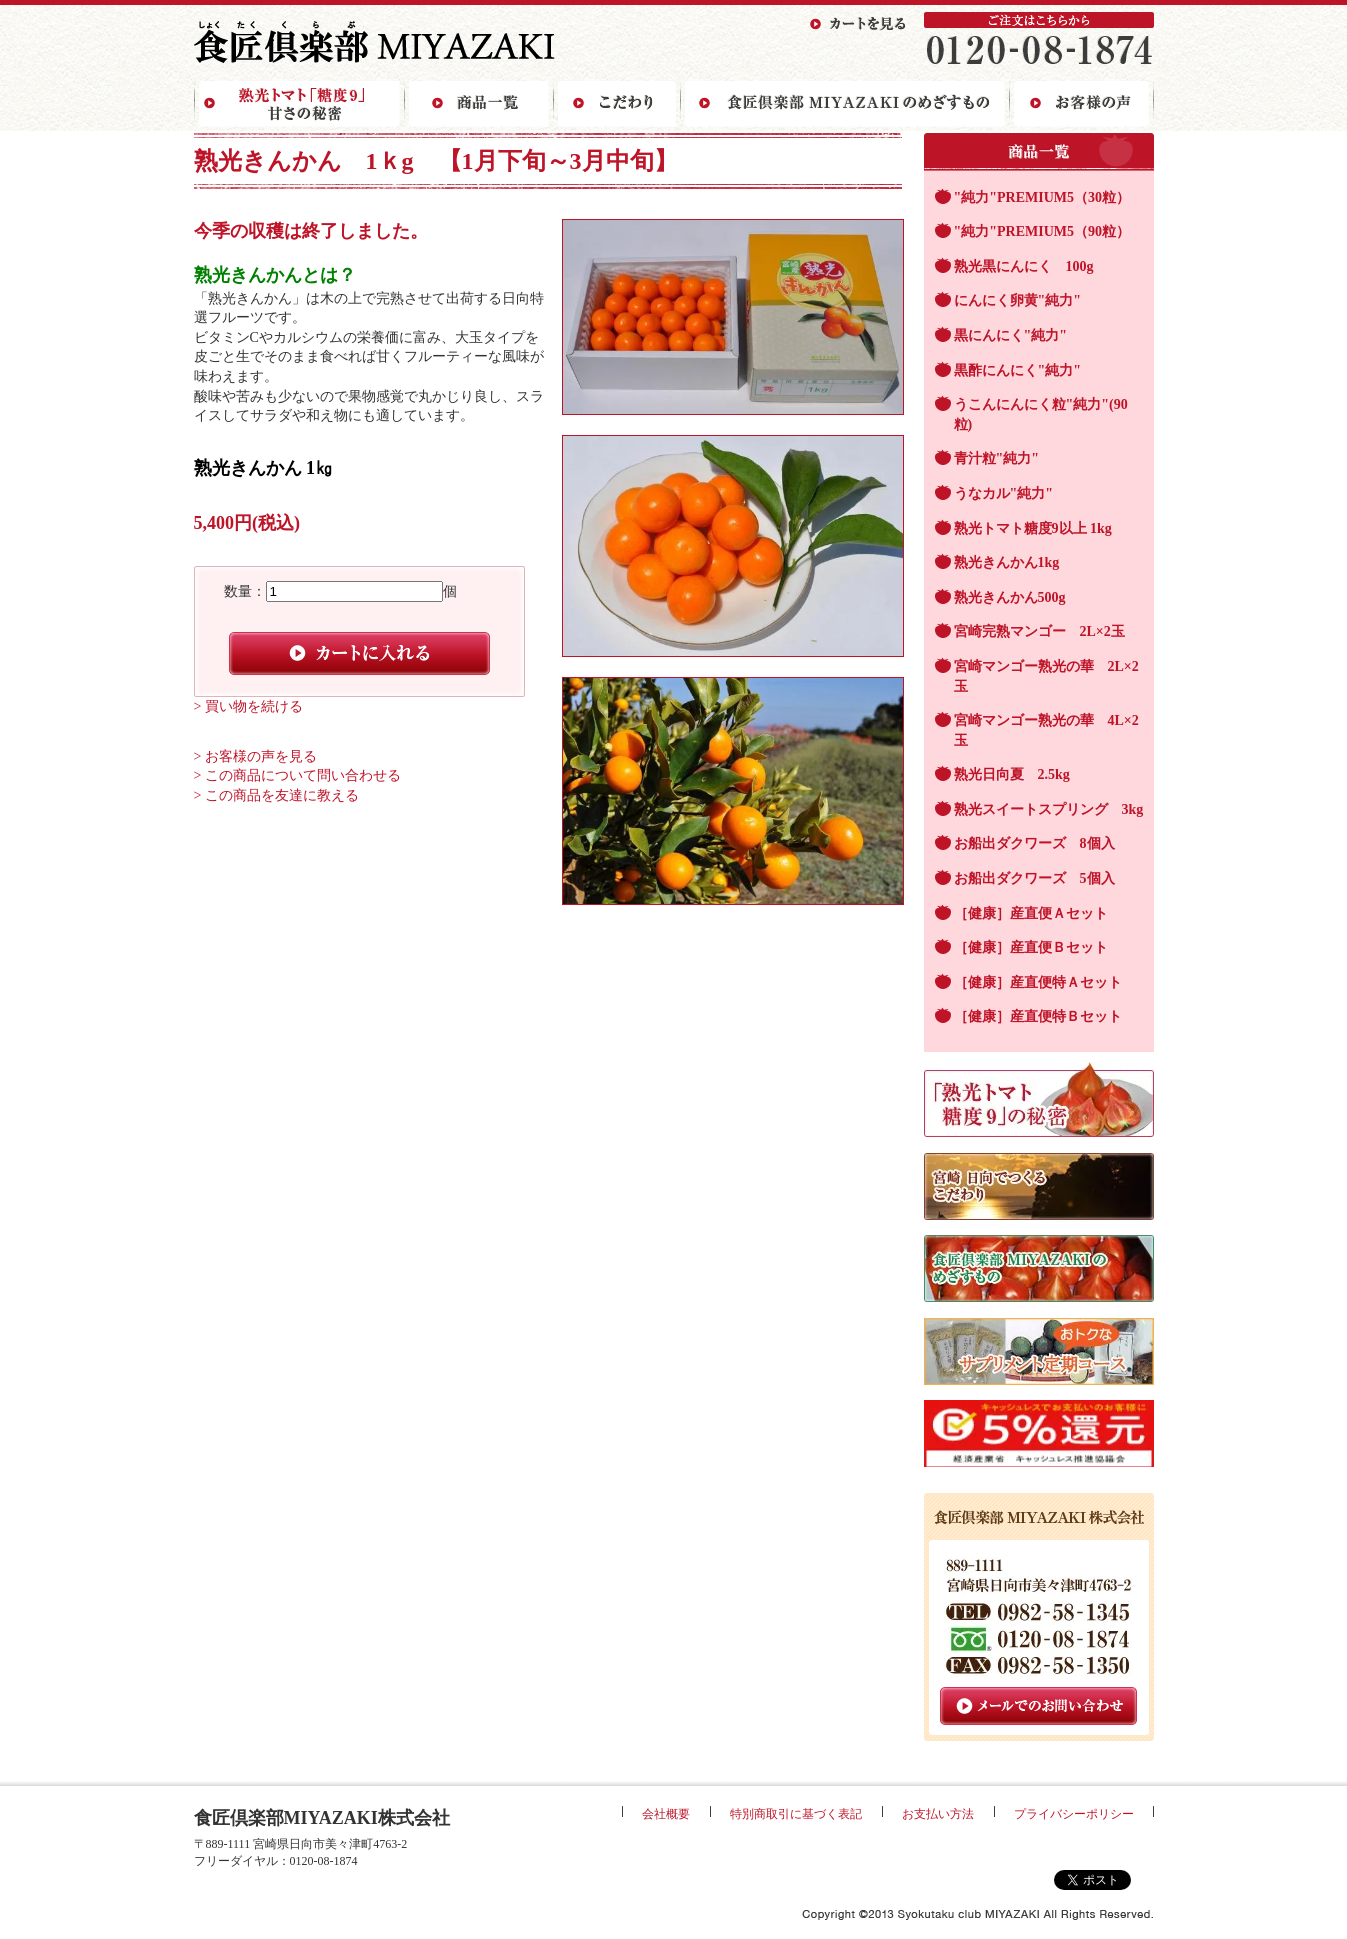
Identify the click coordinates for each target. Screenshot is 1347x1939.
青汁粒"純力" (997, 458)
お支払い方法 (938, 1814)
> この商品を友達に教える (276, 795)
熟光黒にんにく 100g (1024, 266)
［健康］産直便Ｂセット (1031, 947)
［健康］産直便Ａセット (1031, 913)
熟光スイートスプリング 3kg (1049, 809)
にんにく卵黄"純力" (1018, 300)
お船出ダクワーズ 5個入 (1034, 878)
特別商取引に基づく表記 (796, 1814)
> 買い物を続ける (248, 706)
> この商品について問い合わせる (297, 775)
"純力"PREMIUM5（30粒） (1042, 197)
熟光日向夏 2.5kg (1012, 774)
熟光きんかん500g (1010, 597)
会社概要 (666, 1814)
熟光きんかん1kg (1007, 562)
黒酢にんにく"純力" (1018, 370)
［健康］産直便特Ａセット (1038, 982)
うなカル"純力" (1004, 493)
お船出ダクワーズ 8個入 (1034, 843)
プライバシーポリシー (1074, 1814)
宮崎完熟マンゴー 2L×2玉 (1039, 631)
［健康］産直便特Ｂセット (1038, 1016)
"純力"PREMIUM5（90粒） (1042, 231)
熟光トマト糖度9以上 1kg (1033, 528)
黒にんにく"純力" (1011, 335)
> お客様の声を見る (255, 756)
